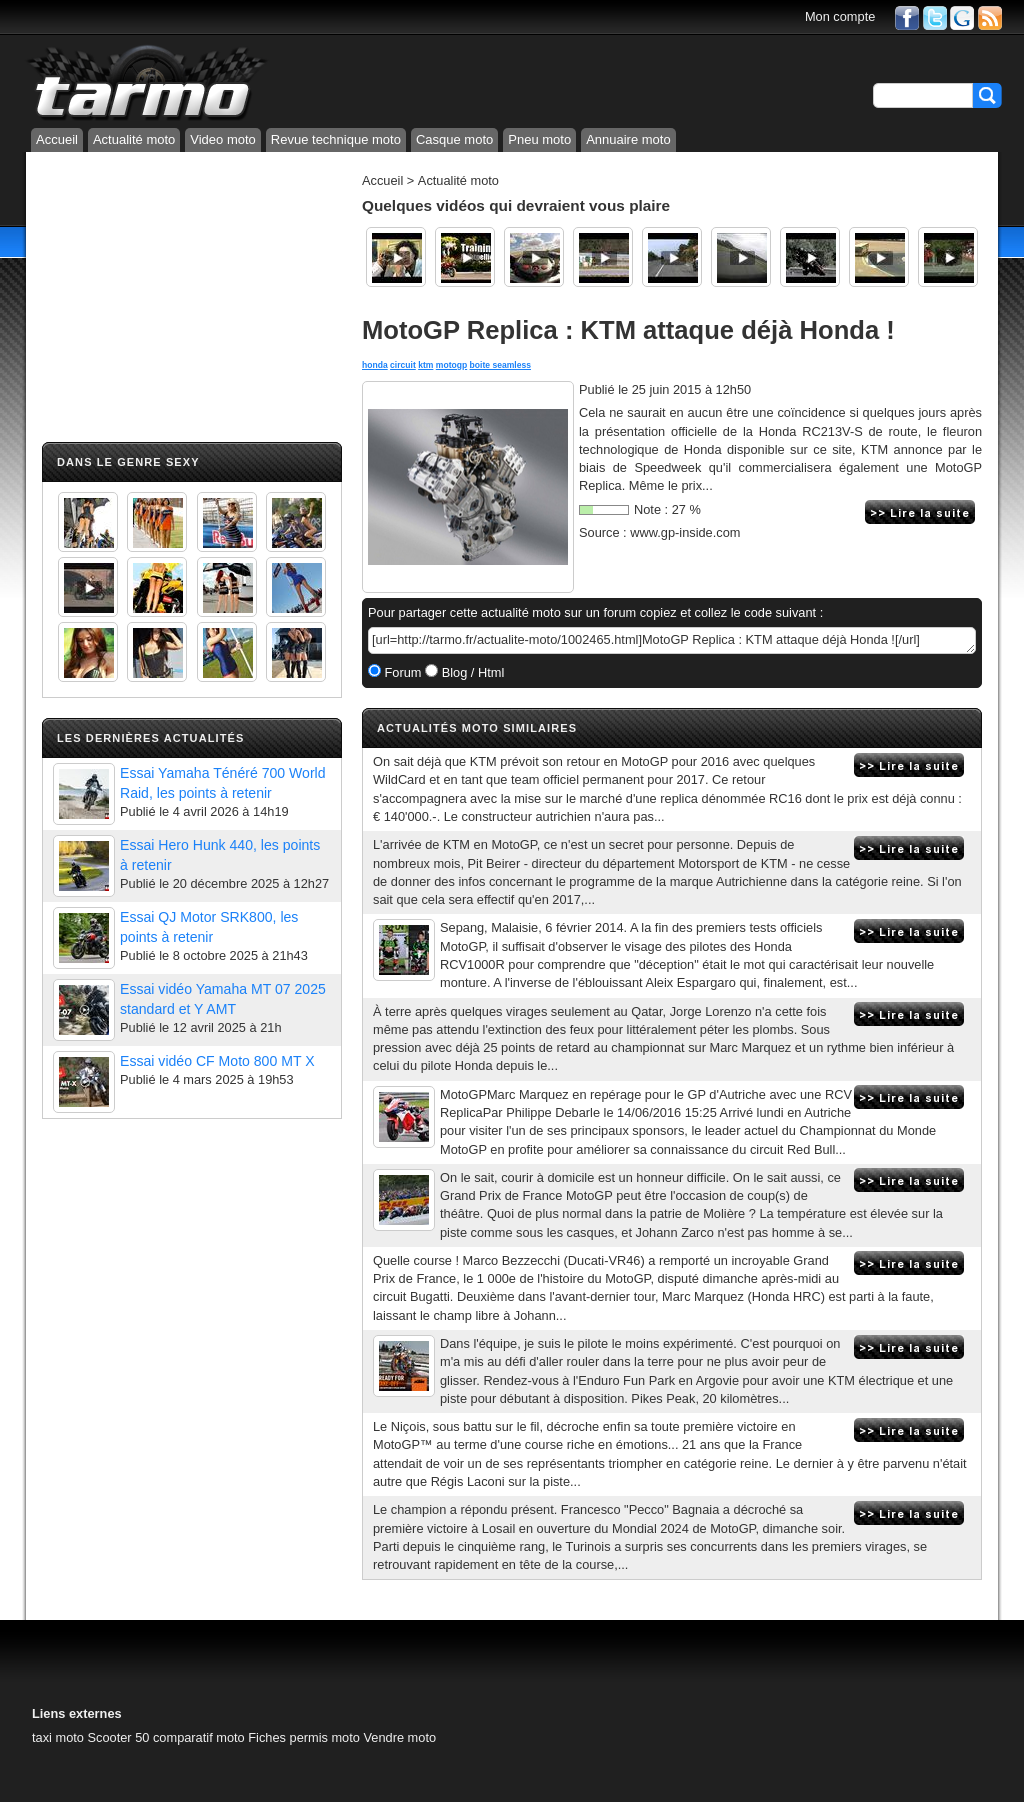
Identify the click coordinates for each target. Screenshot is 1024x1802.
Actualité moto (134, 139)
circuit (403, 365)
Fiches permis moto (304, 1737)
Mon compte (840, 16)
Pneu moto (539, 139)
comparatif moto (199, 1737)
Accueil (57, 139)
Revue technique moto (336, 139)
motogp (451, 365)
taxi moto (58, 1737)
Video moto (223, 139)
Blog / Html (471, 672)
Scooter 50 (118, 1737)
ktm (425, 365)
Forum (401, 672)
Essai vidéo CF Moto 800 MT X (217, 1061)
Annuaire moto (628, 139)
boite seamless (500, 365)
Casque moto (454, 139)
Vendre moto (399, 1737)
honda (375, 365)
